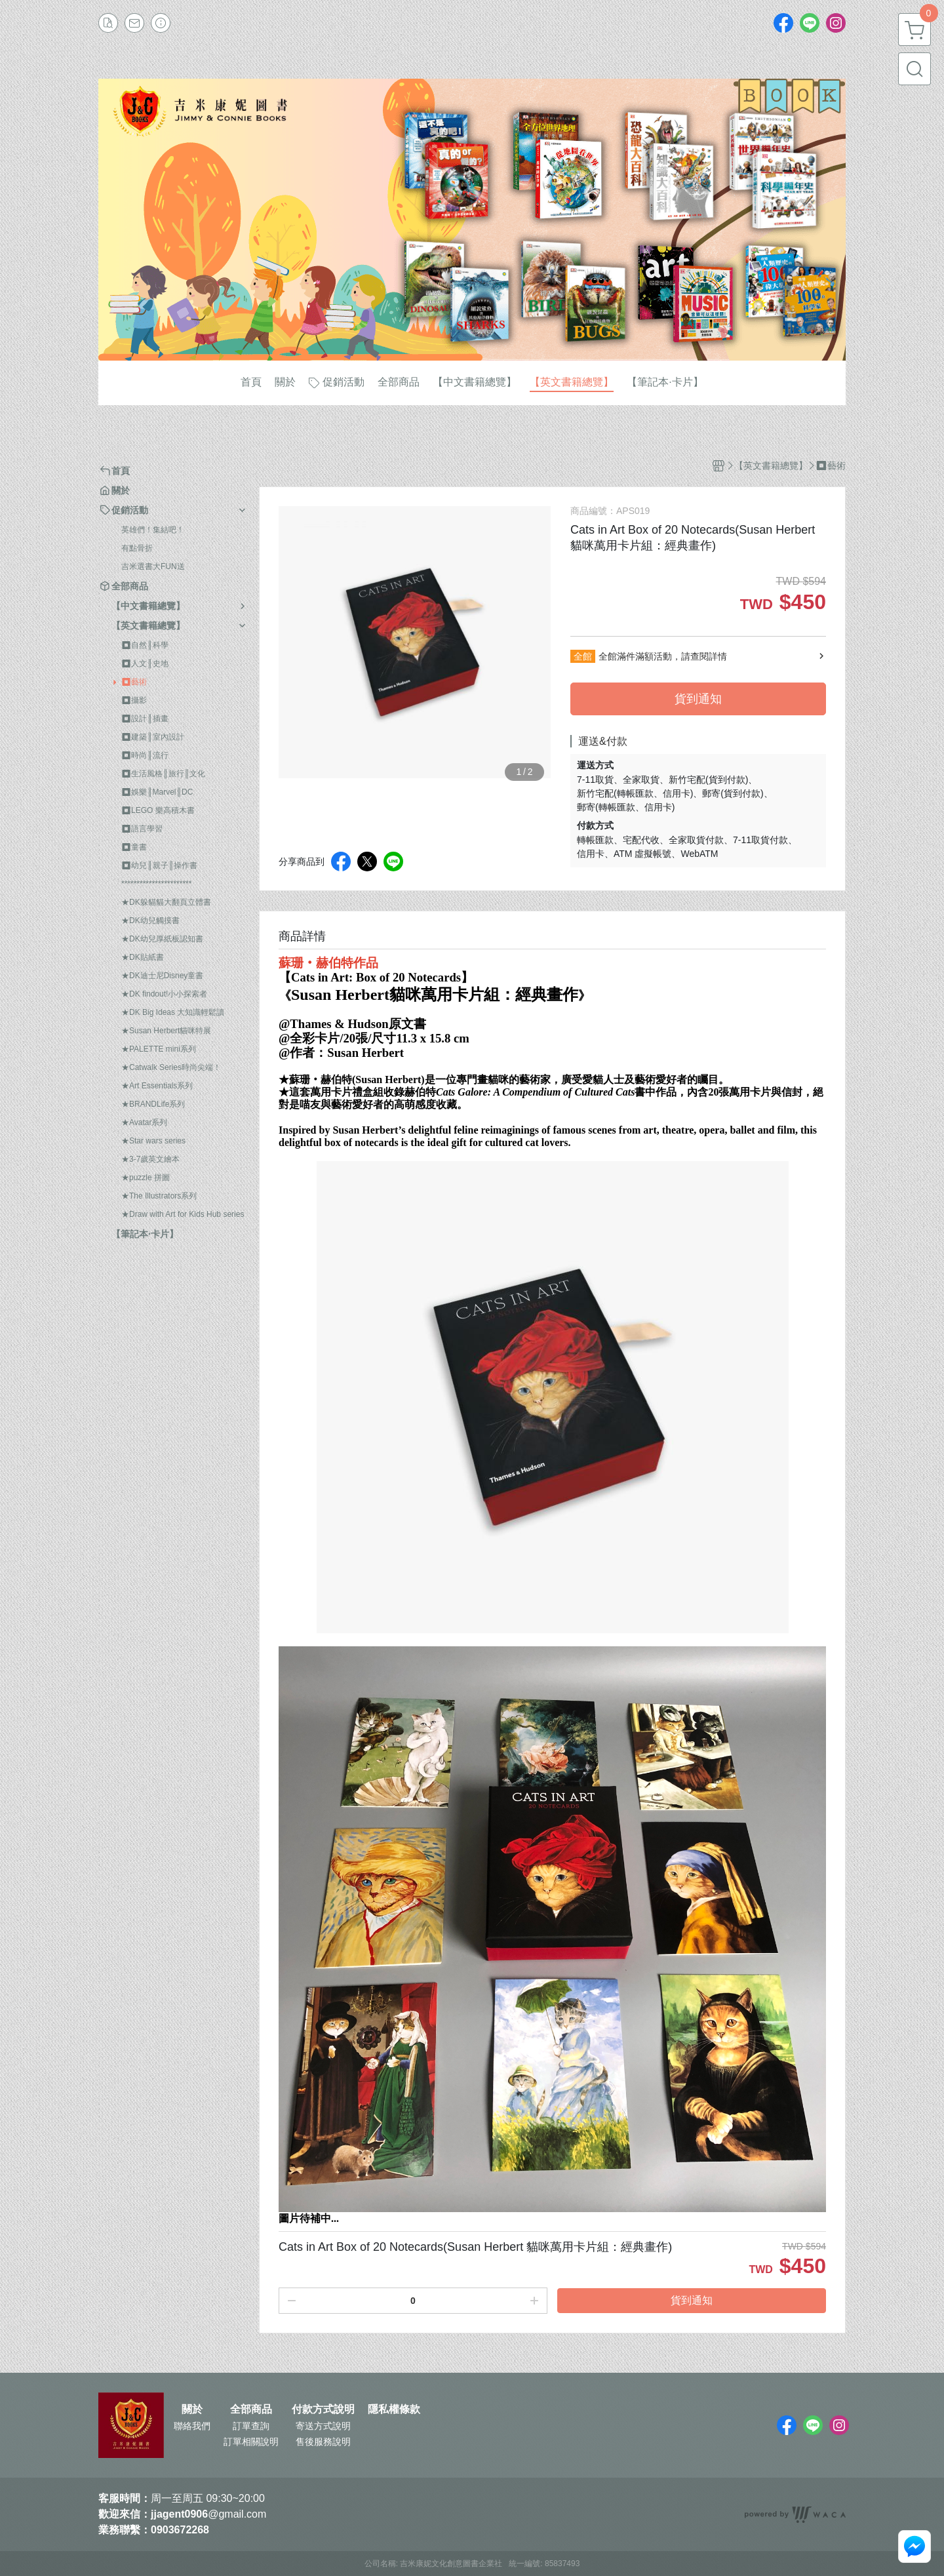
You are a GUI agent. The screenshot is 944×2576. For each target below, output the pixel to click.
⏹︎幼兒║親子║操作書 (159, 865)
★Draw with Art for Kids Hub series (182, 1214)
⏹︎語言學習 (142, 828)
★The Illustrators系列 (159, 1195)
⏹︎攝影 (134, 700)
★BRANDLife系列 (153, 1104)
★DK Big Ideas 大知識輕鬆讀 (172, 1012)
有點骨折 (137, 548)
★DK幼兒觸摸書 (150, 920)
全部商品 (251, 2409)
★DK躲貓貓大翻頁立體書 (166, 902)
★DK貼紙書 (142, 957)
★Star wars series (153, 1140)
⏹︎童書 (134, 847)
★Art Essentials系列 (157, 1085)
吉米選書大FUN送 (153, 566)
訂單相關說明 (251, 2441)
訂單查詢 (251, 2425)
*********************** (156, 883)
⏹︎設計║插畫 (144, 718)
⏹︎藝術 (134, 681)
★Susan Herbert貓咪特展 (166, 1030)
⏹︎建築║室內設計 (152, 737)
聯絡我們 (192, 2425)
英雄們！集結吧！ (152, 529)
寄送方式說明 (323, 2425)
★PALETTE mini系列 (158, 1049)
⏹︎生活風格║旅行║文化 (163, 773)
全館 (583, 656)
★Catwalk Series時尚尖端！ (171, 1067)
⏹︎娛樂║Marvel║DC (157, 792)
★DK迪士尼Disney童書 (162, 975)
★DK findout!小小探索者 (164, 994)
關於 (192, 2409)
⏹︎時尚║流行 (144, 755)
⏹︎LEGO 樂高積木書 (158, 810)
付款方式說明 (323, 2409)
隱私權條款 (394, 2409)
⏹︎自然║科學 (144, 645)
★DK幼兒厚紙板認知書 (162, 938)
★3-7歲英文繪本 (150, 1159)
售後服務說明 (323, 2441)
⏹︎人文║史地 (144, 663)
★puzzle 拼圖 (145, 1177)
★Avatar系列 (144, 1122)
